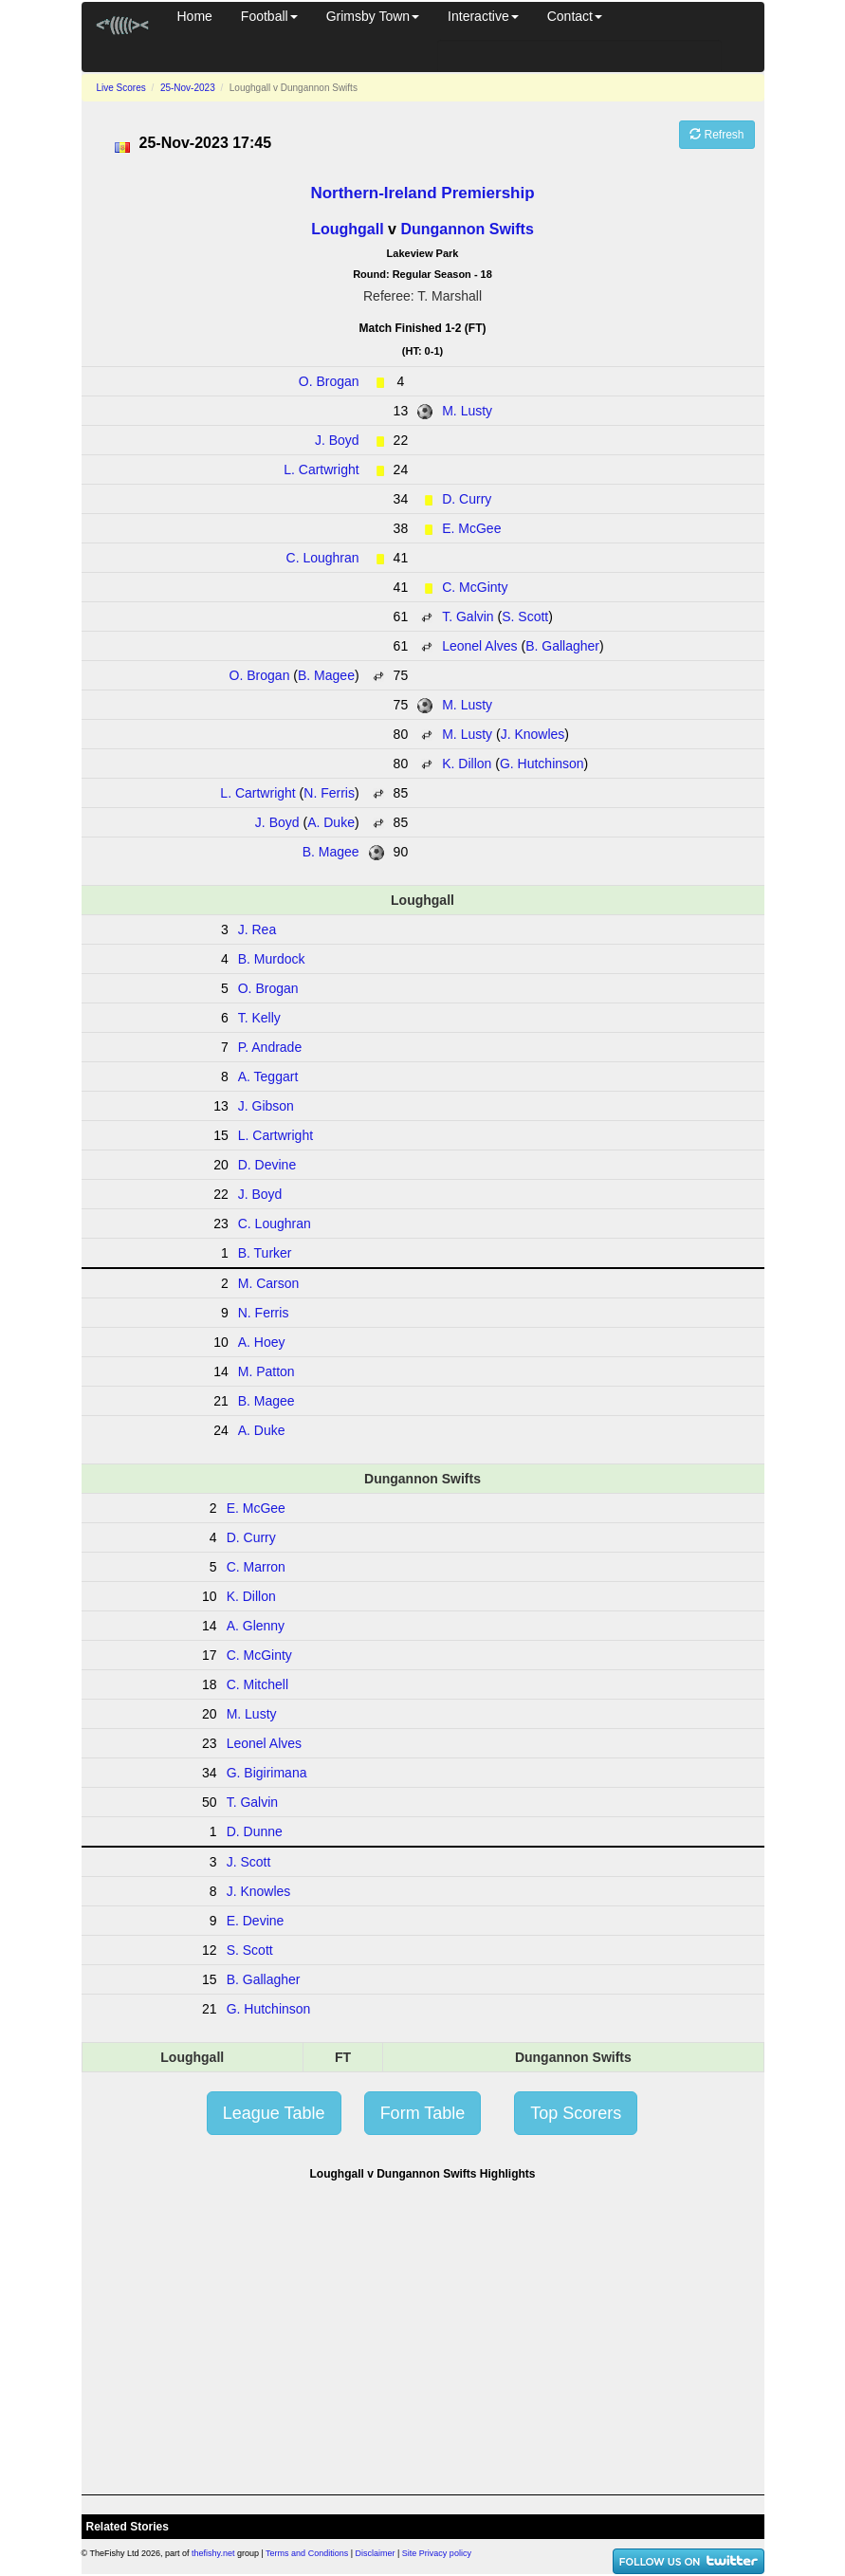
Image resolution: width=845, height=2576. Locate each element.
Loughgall (347, 229)
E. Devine (256, 1920)
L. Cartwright (321, 469)
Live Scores (121, 88)
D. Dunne (255, 1831)
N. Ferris (329, 792)
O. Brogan (329, 381)
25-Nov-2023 (187, 88)
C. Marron (256, 1566)
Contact (574, 16)
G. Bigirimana (267, 1772)
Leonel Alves (479, 645)
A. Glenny (256, 1625)
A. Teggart (268, 1076)
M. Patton (266, 1371)
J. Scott (249, 1861)
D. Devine (267, 1164)
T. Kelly (259, 1017)
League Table (274, 2113)
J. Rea (257, 929)
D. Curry (466, 498)
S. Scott (525, 616)
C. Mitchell (257, 1684)
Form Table (423, 2113)
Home (194, 16)
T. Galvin (467, 616)
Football (269, 16)
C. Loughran (322, 557)
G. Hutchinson (542, 763)
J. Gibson (266, 1105)
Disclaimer (375, 2553)
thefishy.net (213, 2553)
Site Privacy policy (436, 2553)
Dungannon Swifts (466, 229)
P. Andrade (270, 1047)
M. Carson (269, 1283)
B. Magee (326, 675)
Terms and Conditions (307, 2553)
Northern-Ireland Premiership (422, 193)
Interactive (483, 16)
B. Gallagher (562, 645)
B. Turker (265, 1252)
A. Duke (331, 822)
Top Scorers (575, 2113)
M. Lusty (467, 410)
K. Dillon (466, 763)
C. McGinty (474, 587)
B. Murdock (271, 958)
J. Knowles (533, 734)
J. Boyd (337, 440)
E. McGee (471, 528)
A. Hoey (261, 1342)
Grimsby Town (372, 16)
